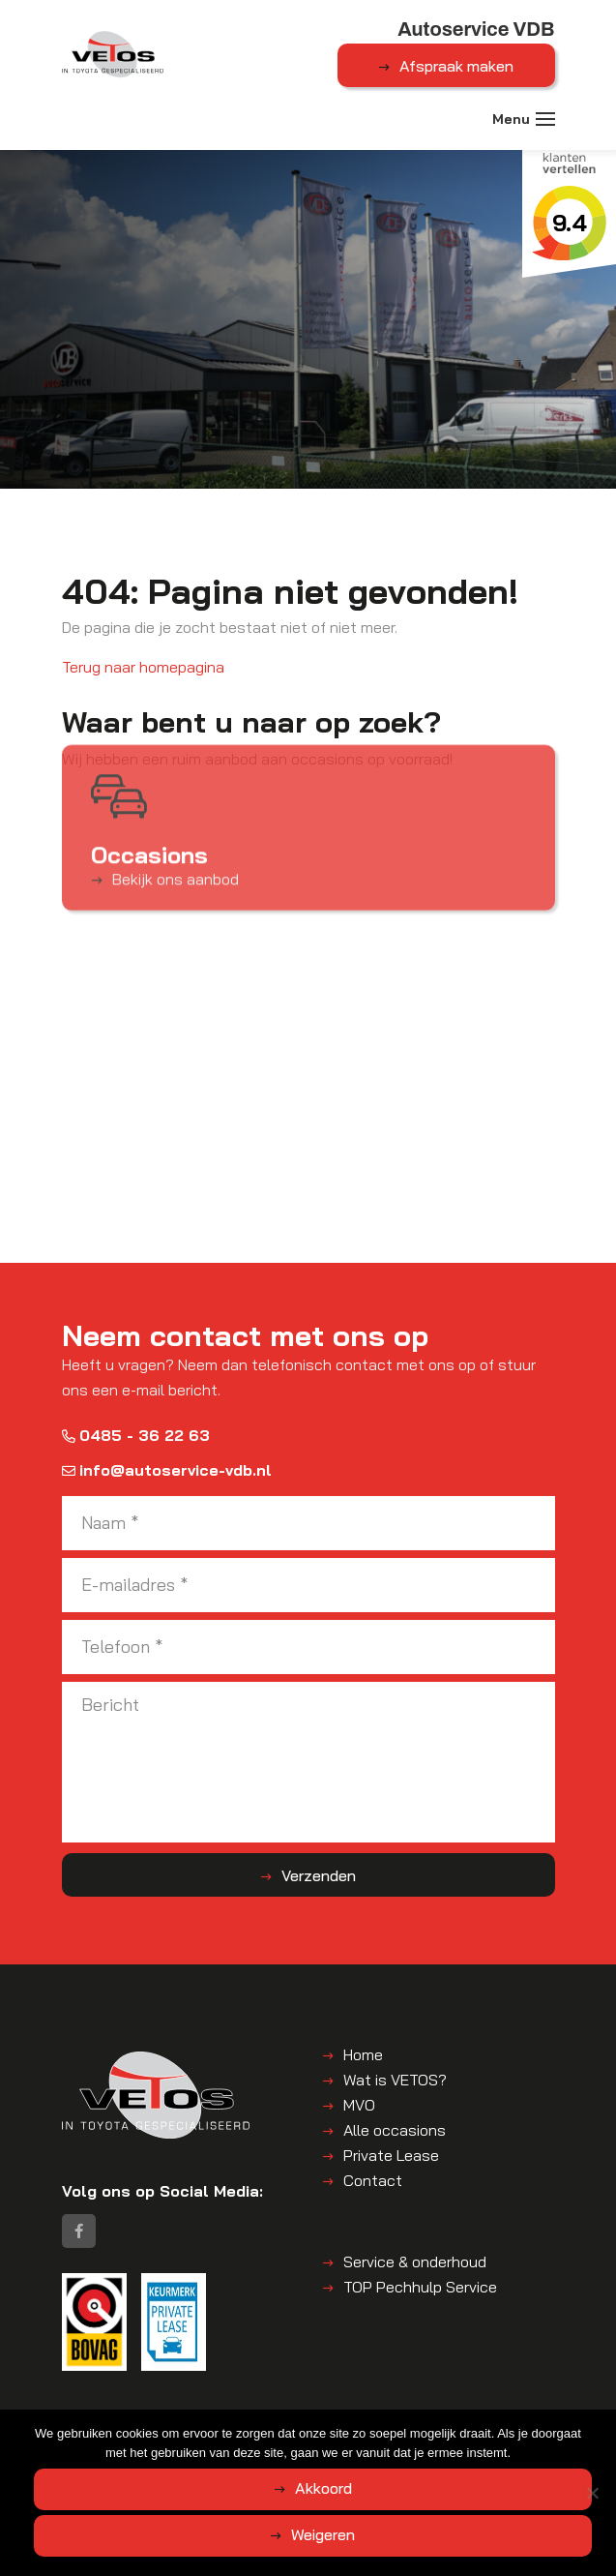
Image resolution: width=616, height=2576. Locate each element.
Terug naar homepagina (143, 666)
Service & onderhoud (414, 2261)
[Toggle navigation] (545, 119)
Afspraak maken (456, 65)
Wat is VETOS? (395, 2079)
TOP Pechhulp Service (420, 2286)
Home (363, 2054)
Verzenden (318, 1875)
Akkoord (323, 2488)
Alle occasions (394, 2130)
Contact (372, 2180)
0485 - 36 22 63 (136, 1435)
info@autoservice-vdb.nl (167, 1470)
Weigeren (323, 2534)
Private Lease (391, 2155)
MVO (359, 2104)
